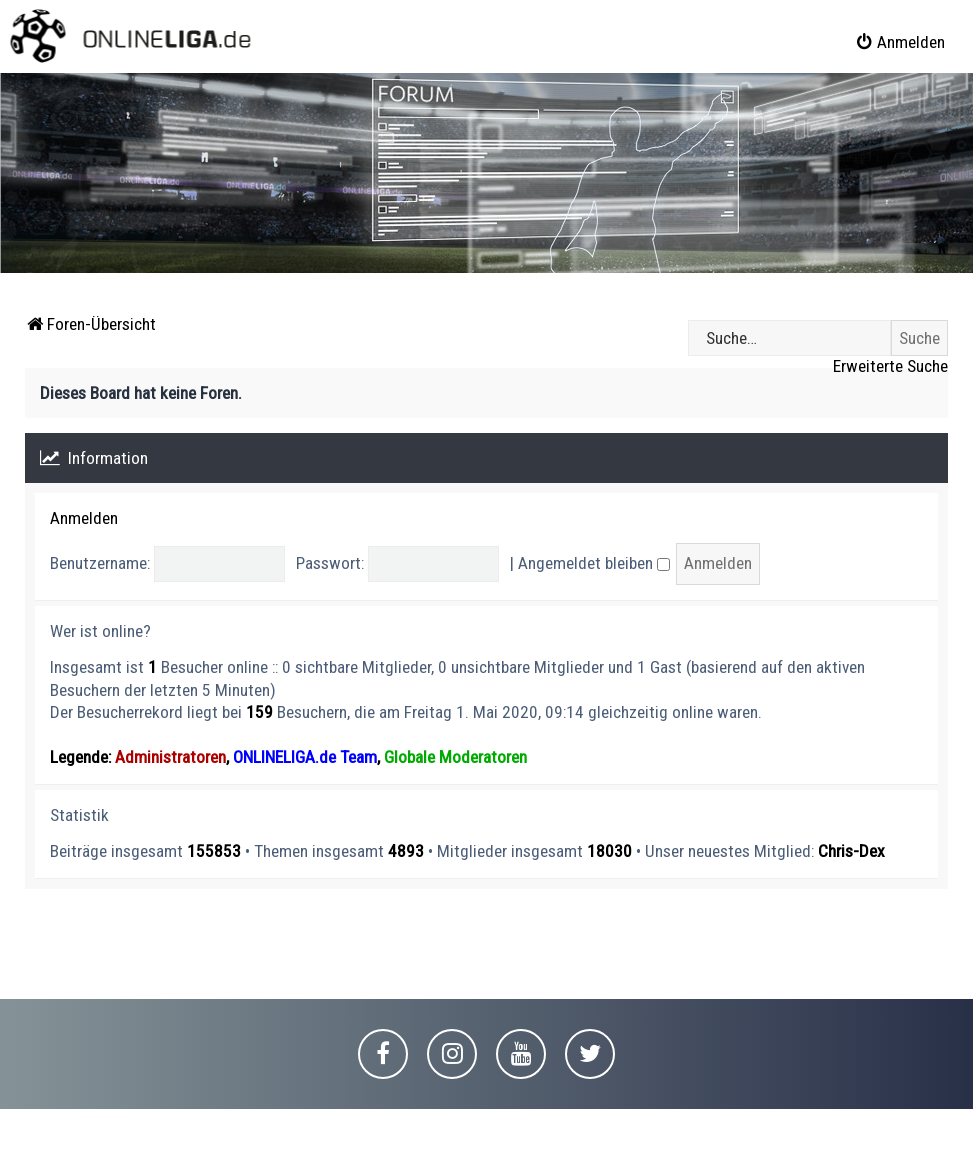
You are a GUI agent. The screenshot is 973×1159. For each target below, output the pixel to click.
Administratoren (170, 757)
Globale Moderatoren (455, 757)
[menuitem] (900, 42)
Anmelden (84, 518)
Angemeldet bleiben (594, 563)
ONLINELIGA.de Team (305, 757)
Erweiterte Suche (890, 366)
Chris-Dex (851, 851)
